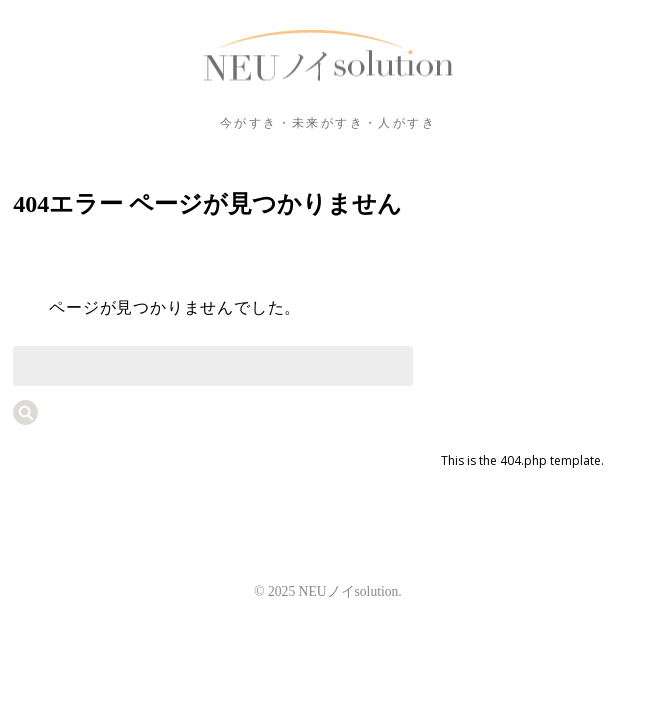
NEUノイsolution (328, 56)
